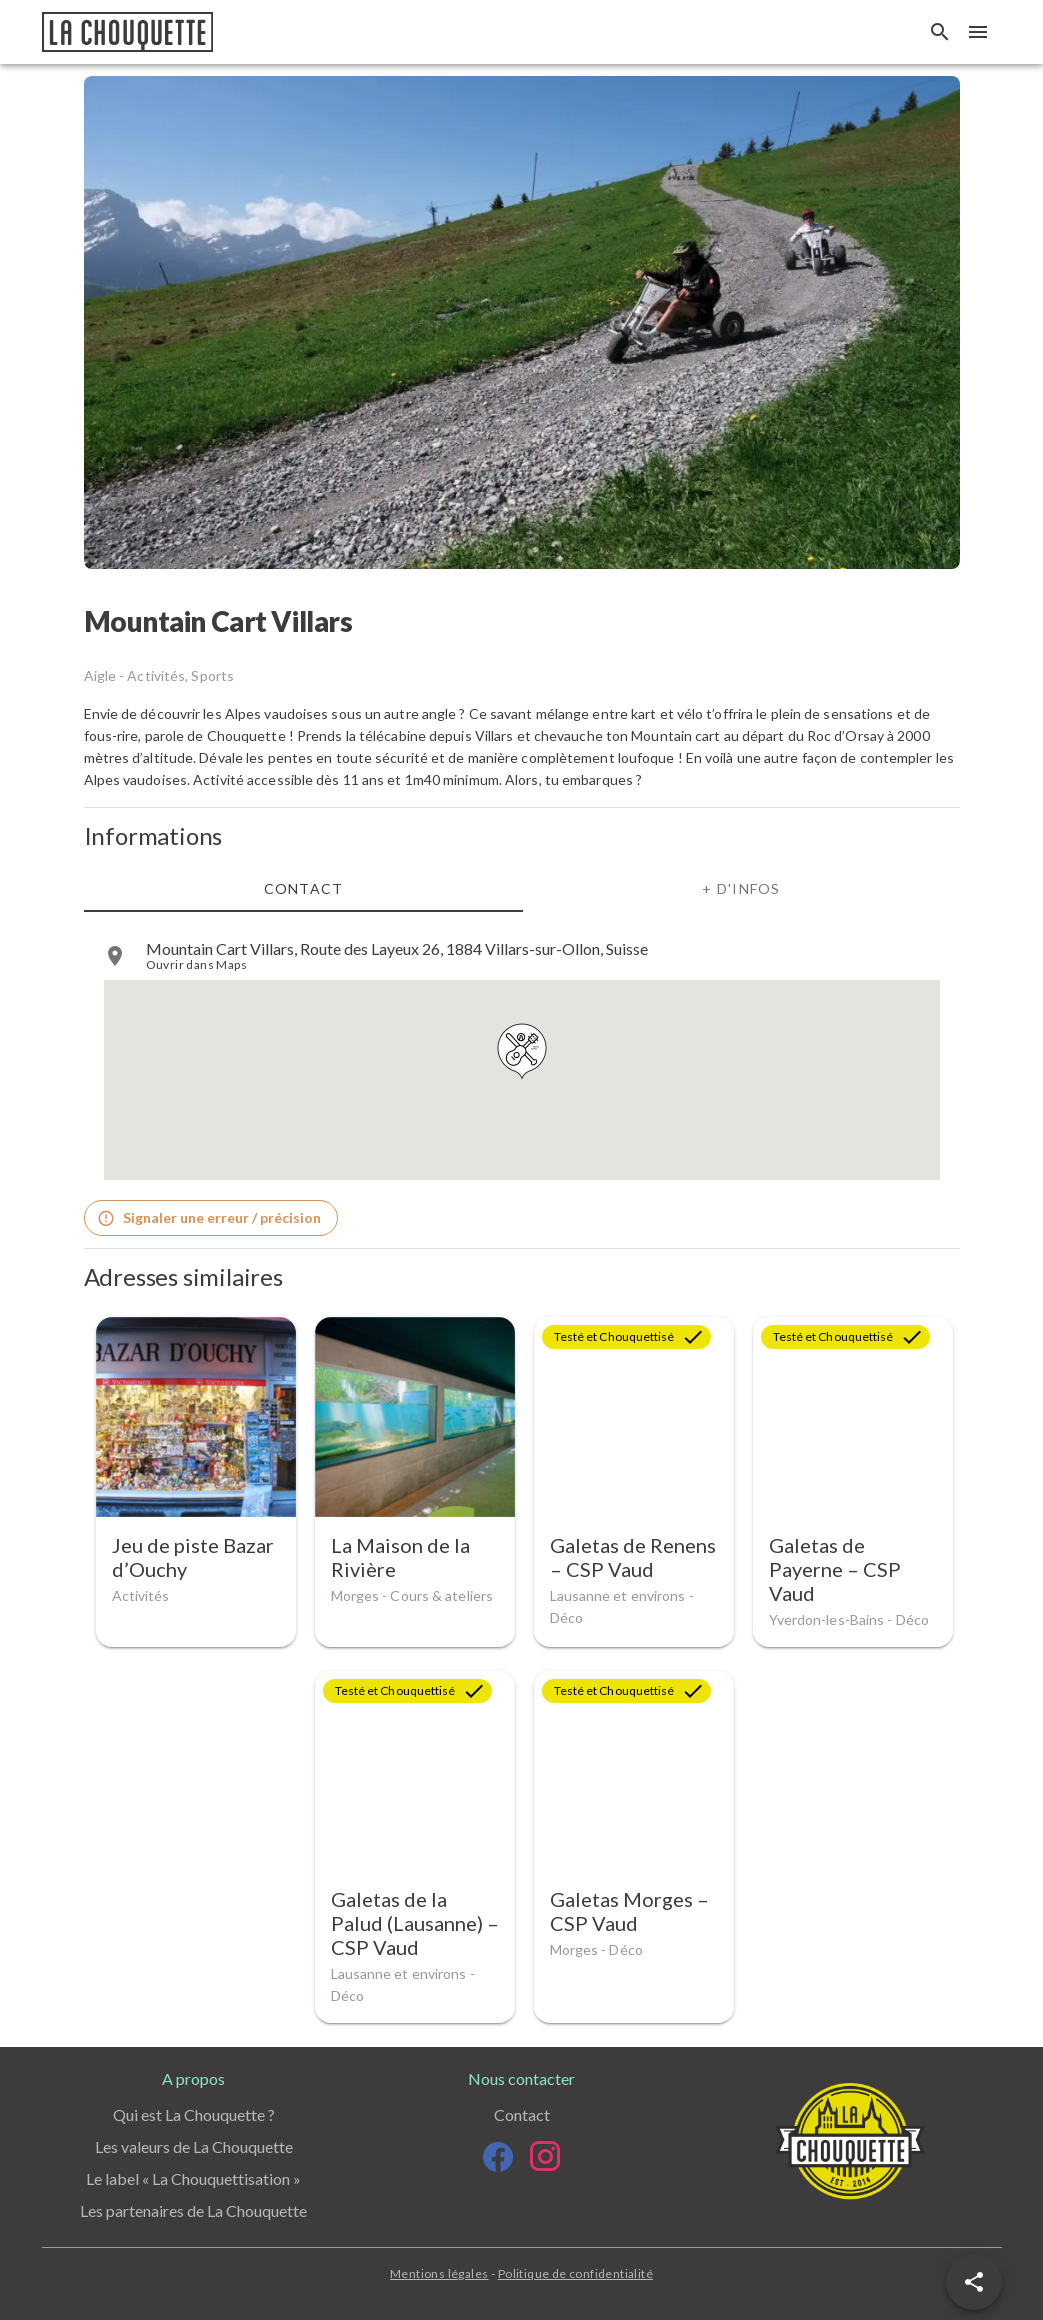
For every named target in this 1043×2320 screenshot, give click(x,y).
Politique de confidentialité (575, 2273)
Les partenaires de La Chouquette (193, 2210)
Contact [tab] (303, 887)
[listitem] (522, 956)
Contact (522, 2114)
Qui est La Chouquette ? (194, 2114)
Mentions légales (439, 2273)
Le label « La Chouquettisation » (193, 2178)
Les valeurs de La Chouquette (194, 2146)
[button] (974, 2282)
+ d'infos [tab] (741, 887)
